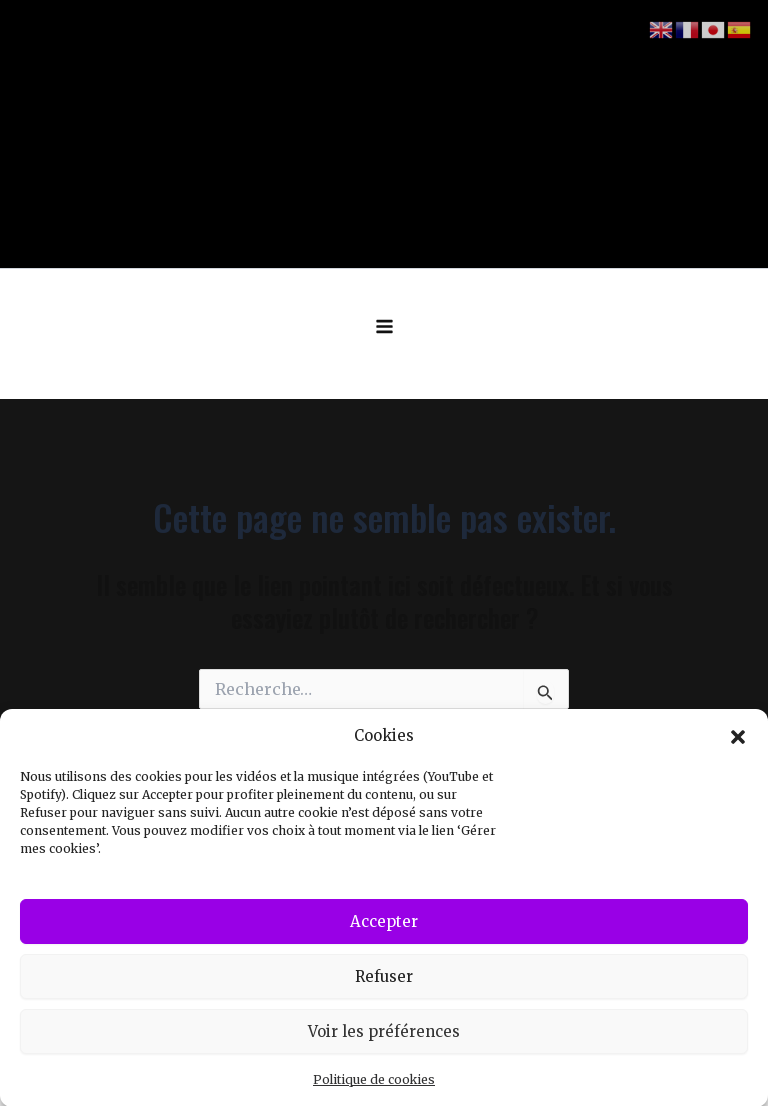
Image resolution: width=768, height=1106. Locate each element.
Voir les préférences (384, 1041)
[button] (738, 746)
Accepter (384, 931)
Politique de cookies (374, 1089)
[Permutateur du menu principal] (384, 326)
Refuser (384, 986)
